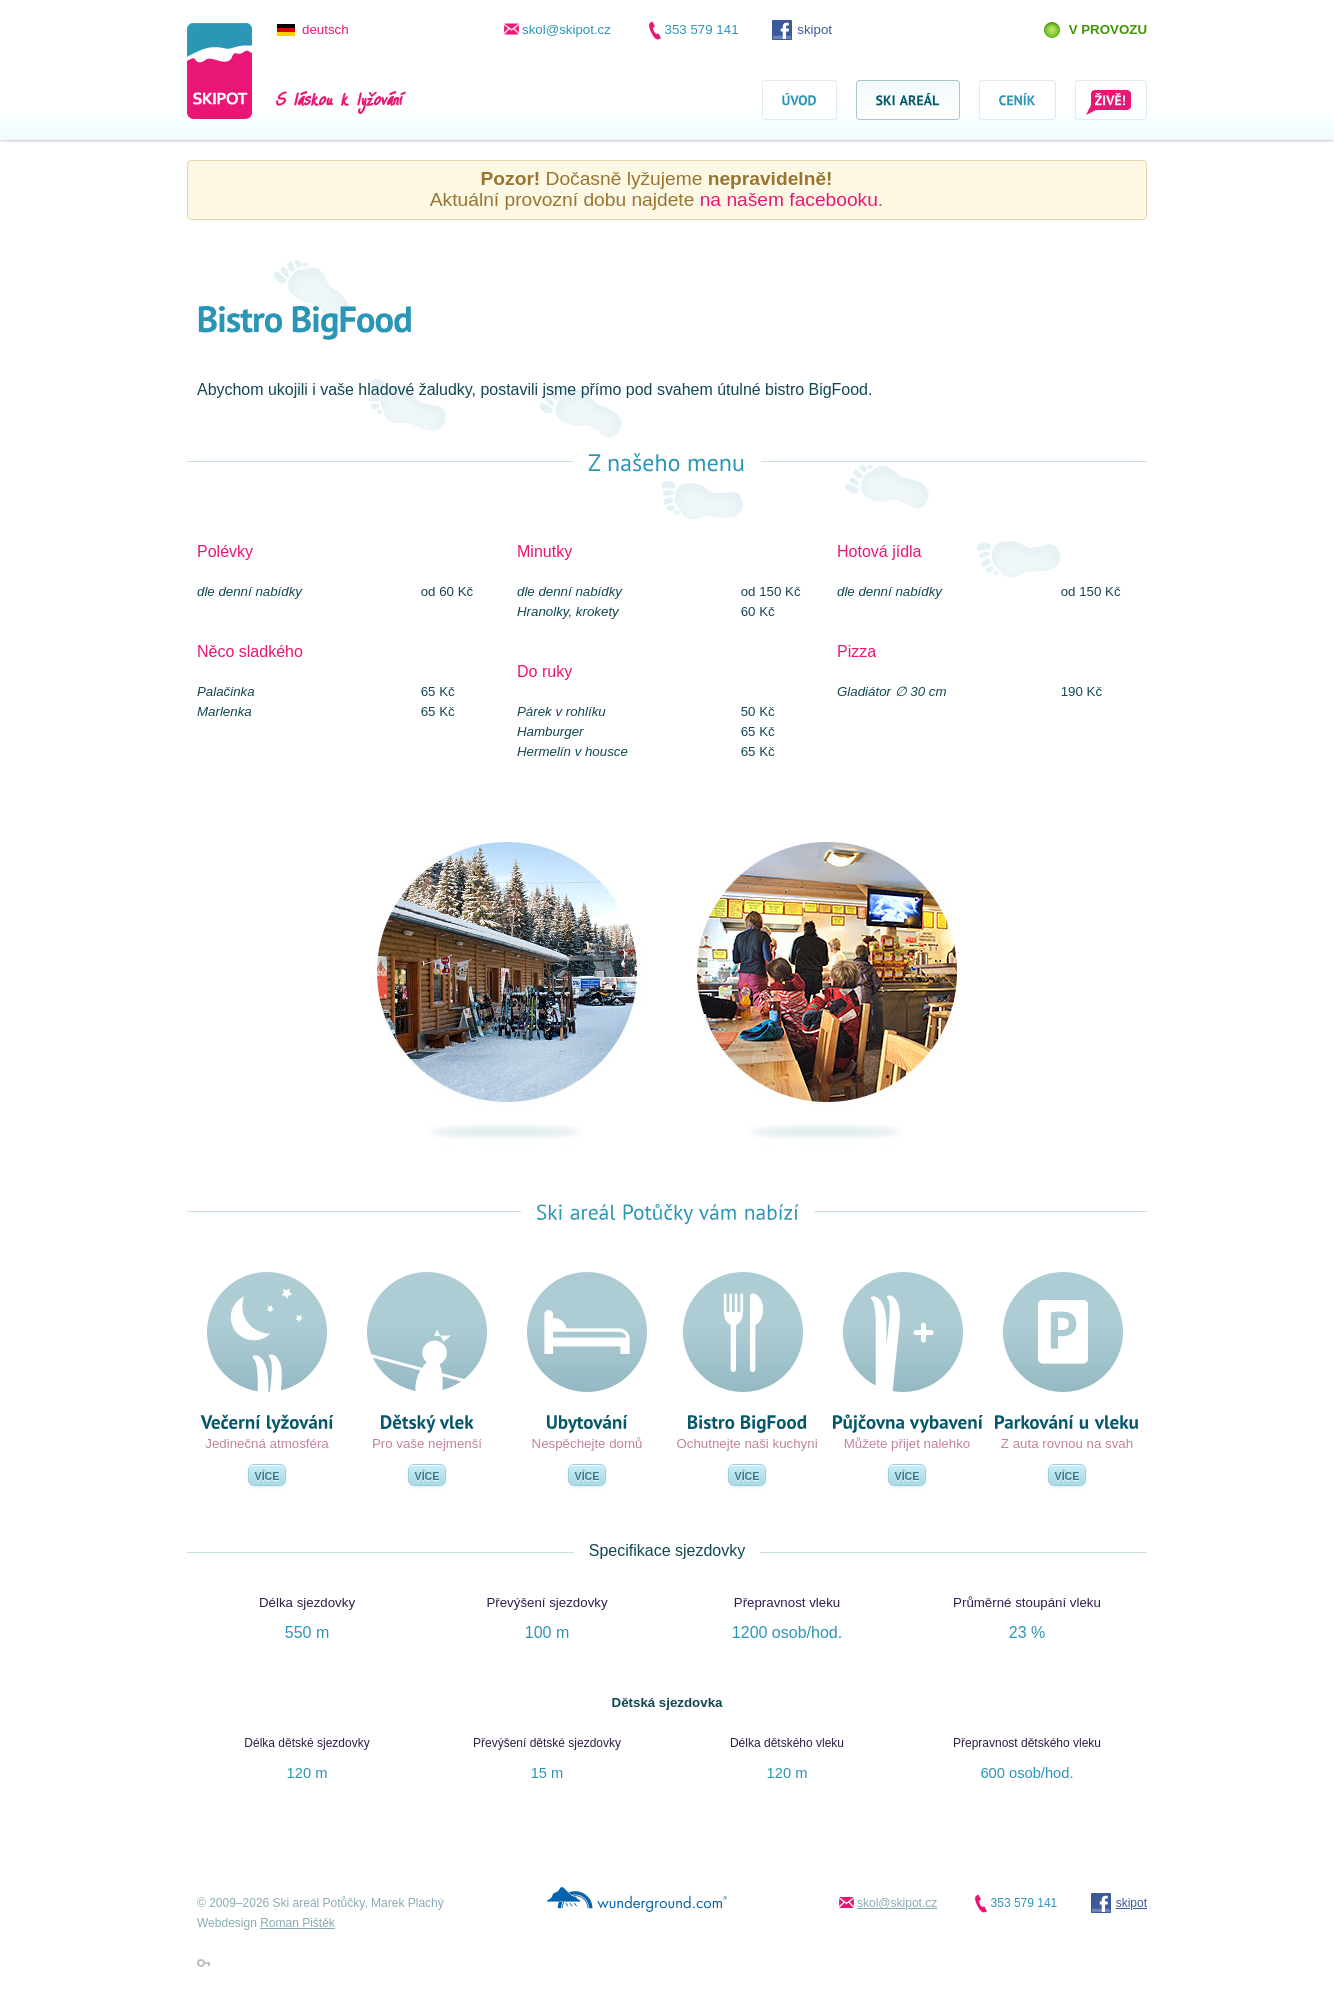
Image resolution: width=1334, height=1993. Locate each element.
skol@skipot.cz (566, 29)
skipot (814, 29)
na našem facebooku (789, 199)
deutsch (325, 29)
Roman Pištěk (297, 1923)
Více (267, 1476)
